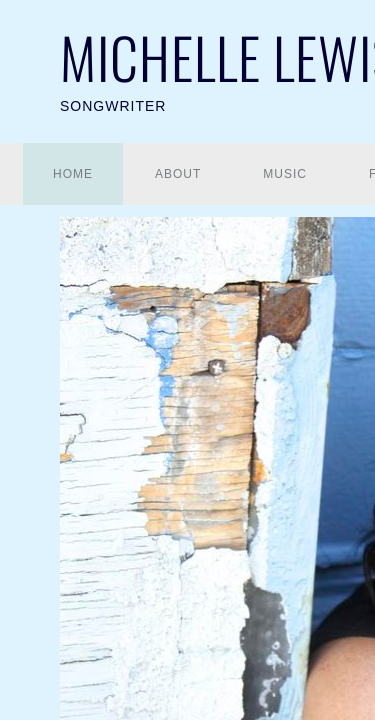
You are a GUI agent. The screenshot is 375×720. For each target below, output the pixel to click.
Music (285, 174)
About (178, 174)
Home (73, 174)
